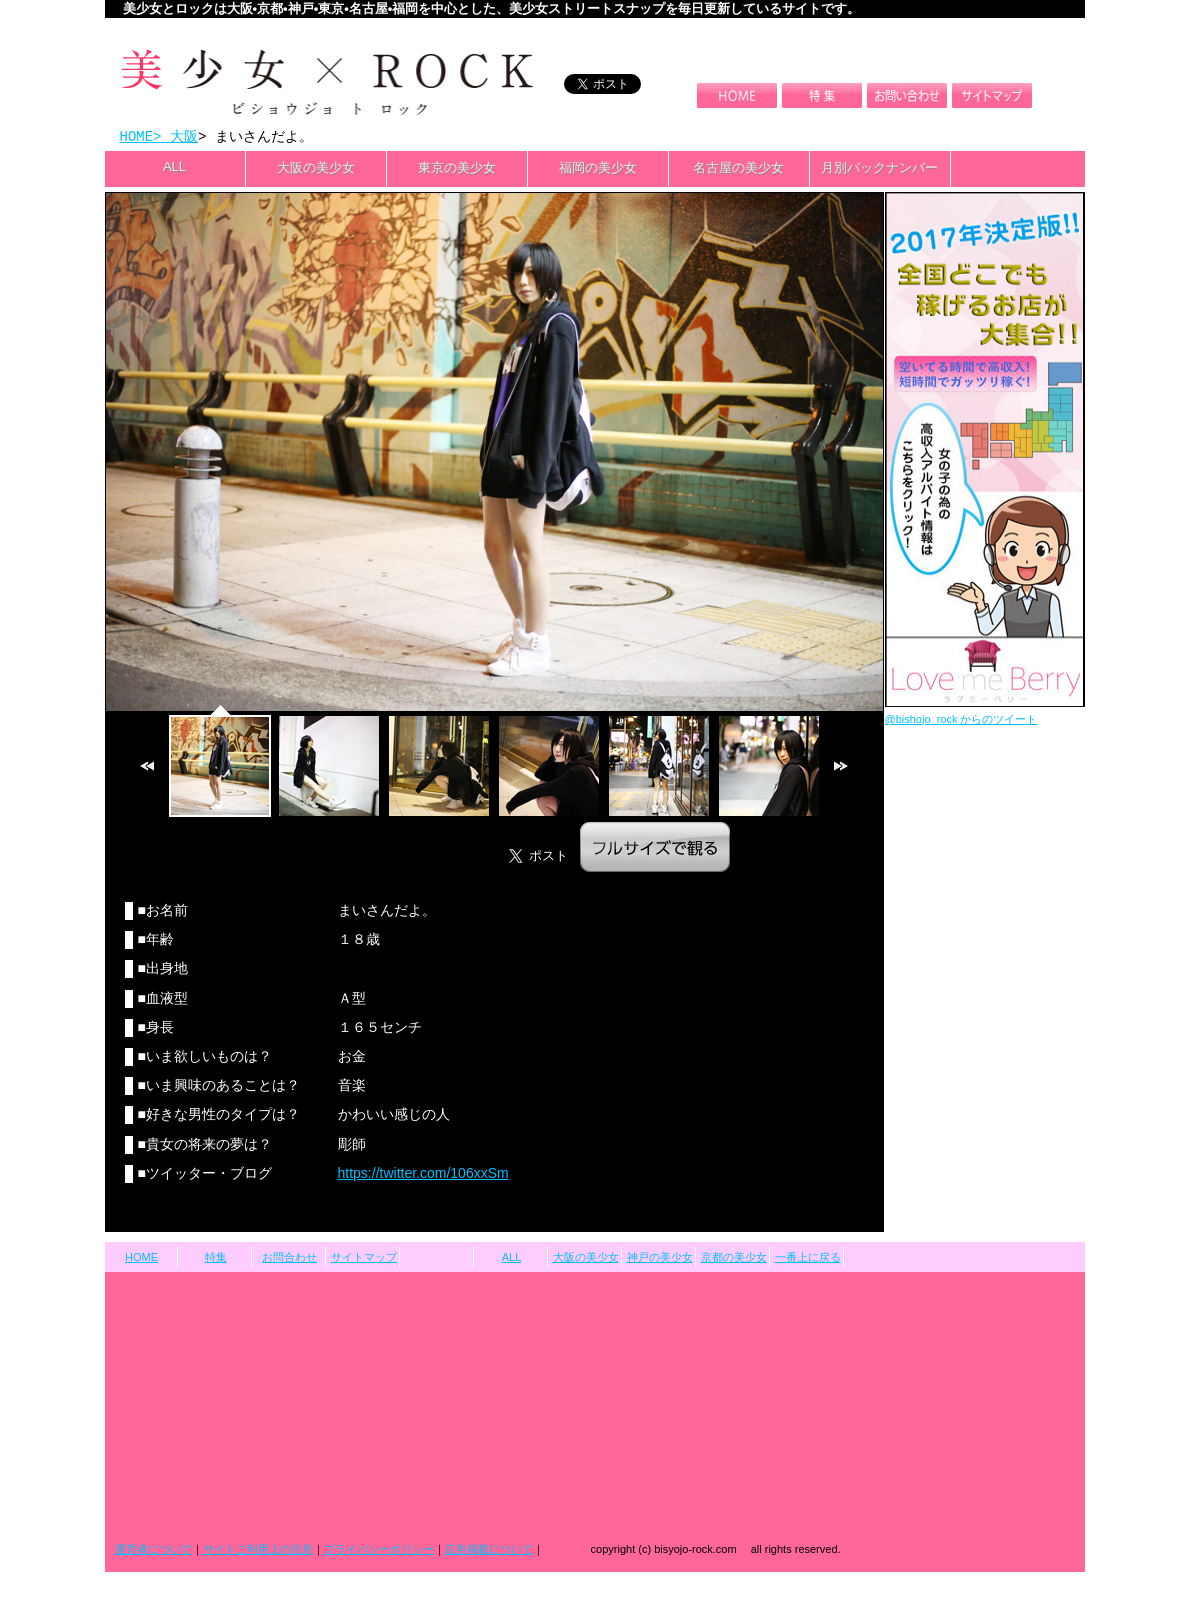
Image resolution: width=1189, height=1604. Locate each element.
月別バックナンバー (879, 169)
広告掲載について (489, 1551)
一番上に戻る (808, 1259)
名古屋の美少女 (738, 169)
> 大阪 (175, 137)
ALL (174, 168)
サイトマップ (364, 1259)
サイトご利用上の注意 (258, 1551)
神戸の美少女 (660, 1259)
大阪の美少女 (316, 169)
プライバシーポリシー (379, 1551)
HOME (137, 137)
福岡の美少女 (598, 169)
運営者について (153, 1551)
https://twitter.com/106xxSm (423, 1175)
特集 (216, 1259)
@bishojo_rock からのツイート (961, 721)
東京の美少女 (457, 169)
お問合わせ (289, 1259)
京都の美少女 (734, 1259)
